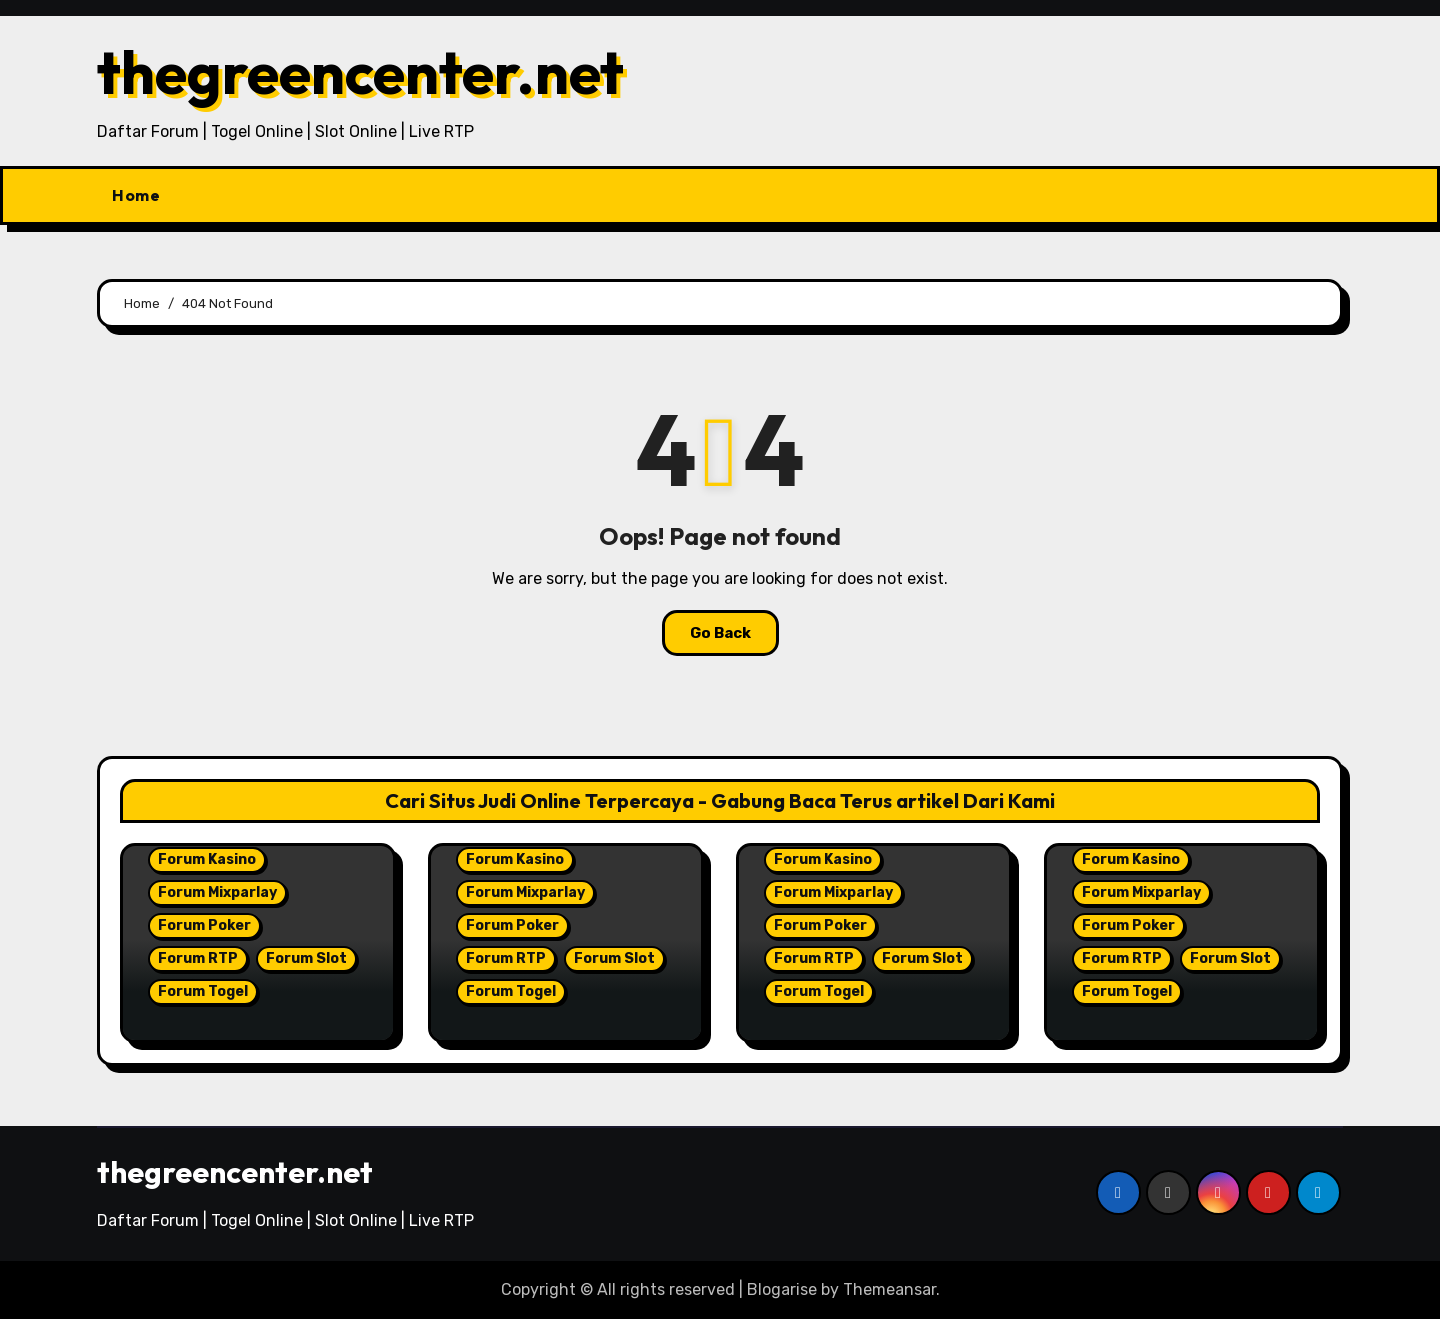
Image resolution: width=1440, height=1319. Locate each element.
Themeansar (889, 1289)
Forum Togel (203, 991)
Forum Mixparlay (217, 892)
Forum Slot (306, 958)
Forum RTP (198, 958)
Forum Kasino (207, 859)
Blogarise (782, 1289)
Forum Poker (204, 925)
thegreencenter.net (360, 72)
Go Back (720, 633)
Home (136, 195)
